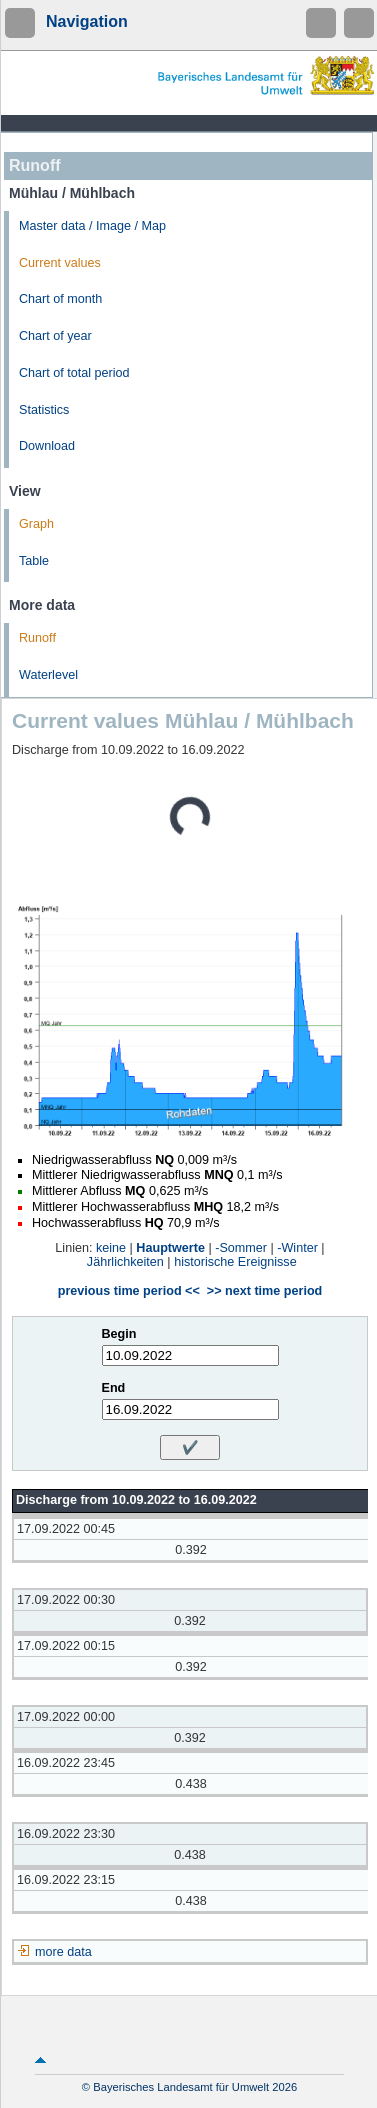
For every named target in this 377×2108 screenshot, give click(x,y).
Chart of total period (74, 373)
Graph (36, 524)
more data (63, 1952)
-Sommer (241, 1248)
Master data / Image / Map (92, 226)
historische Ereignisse (235, 1262)
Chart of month (60, 299)
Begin (119, 1334)
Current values (60, 263)
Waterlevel (48, 675)
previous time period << (129, 1291)
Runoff (37, 638)
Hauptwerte (170, 1248)
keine (111, 1248)
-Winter (297, 1248)
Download (47, 446)
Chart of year (55, 336)
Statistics (44, 410)
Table (34, 561)
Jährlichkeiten (125, 1262)
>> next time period (264, 1291)
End (114, 1388)
